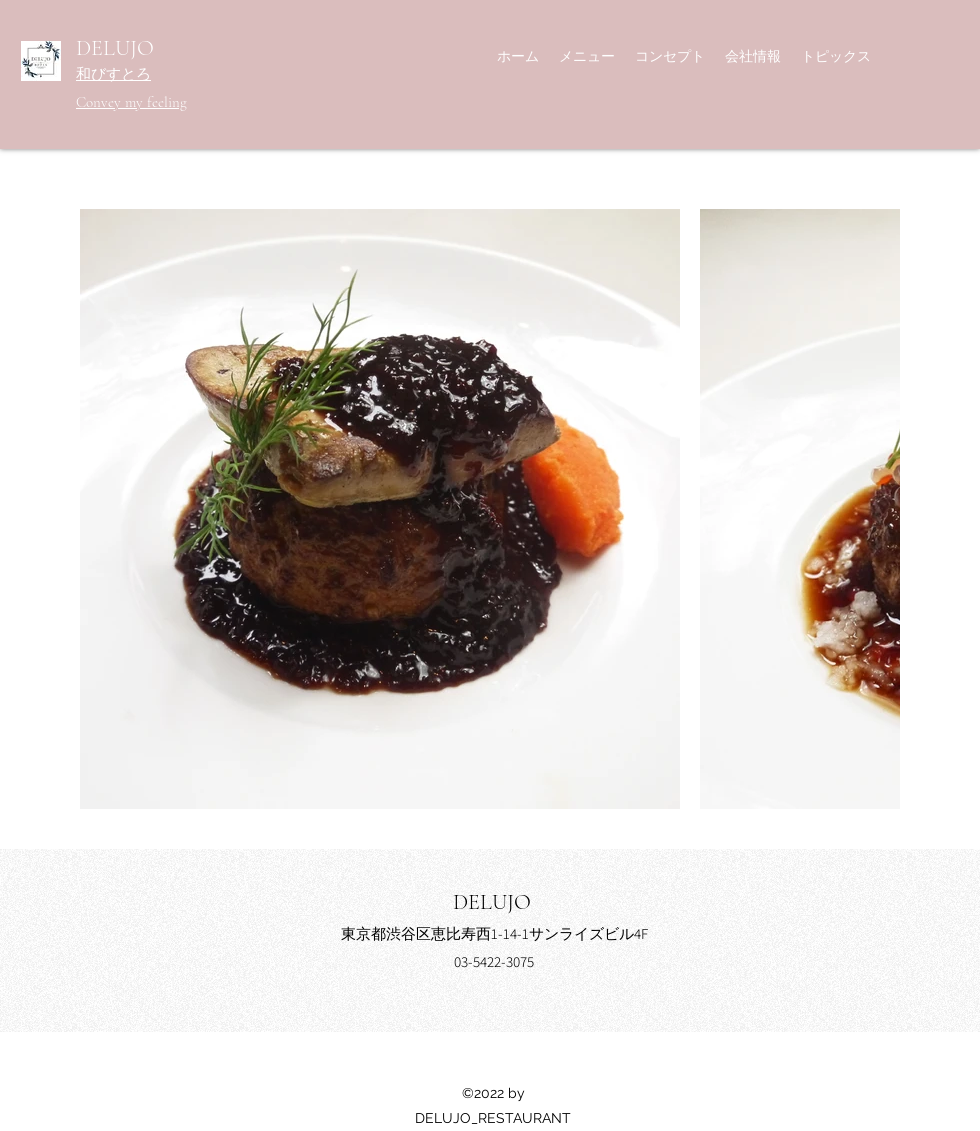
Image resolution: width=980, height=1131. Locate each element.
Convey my (111, 102)
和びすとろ (113, 74)
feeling (167, 102)
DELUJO (115, 48)
